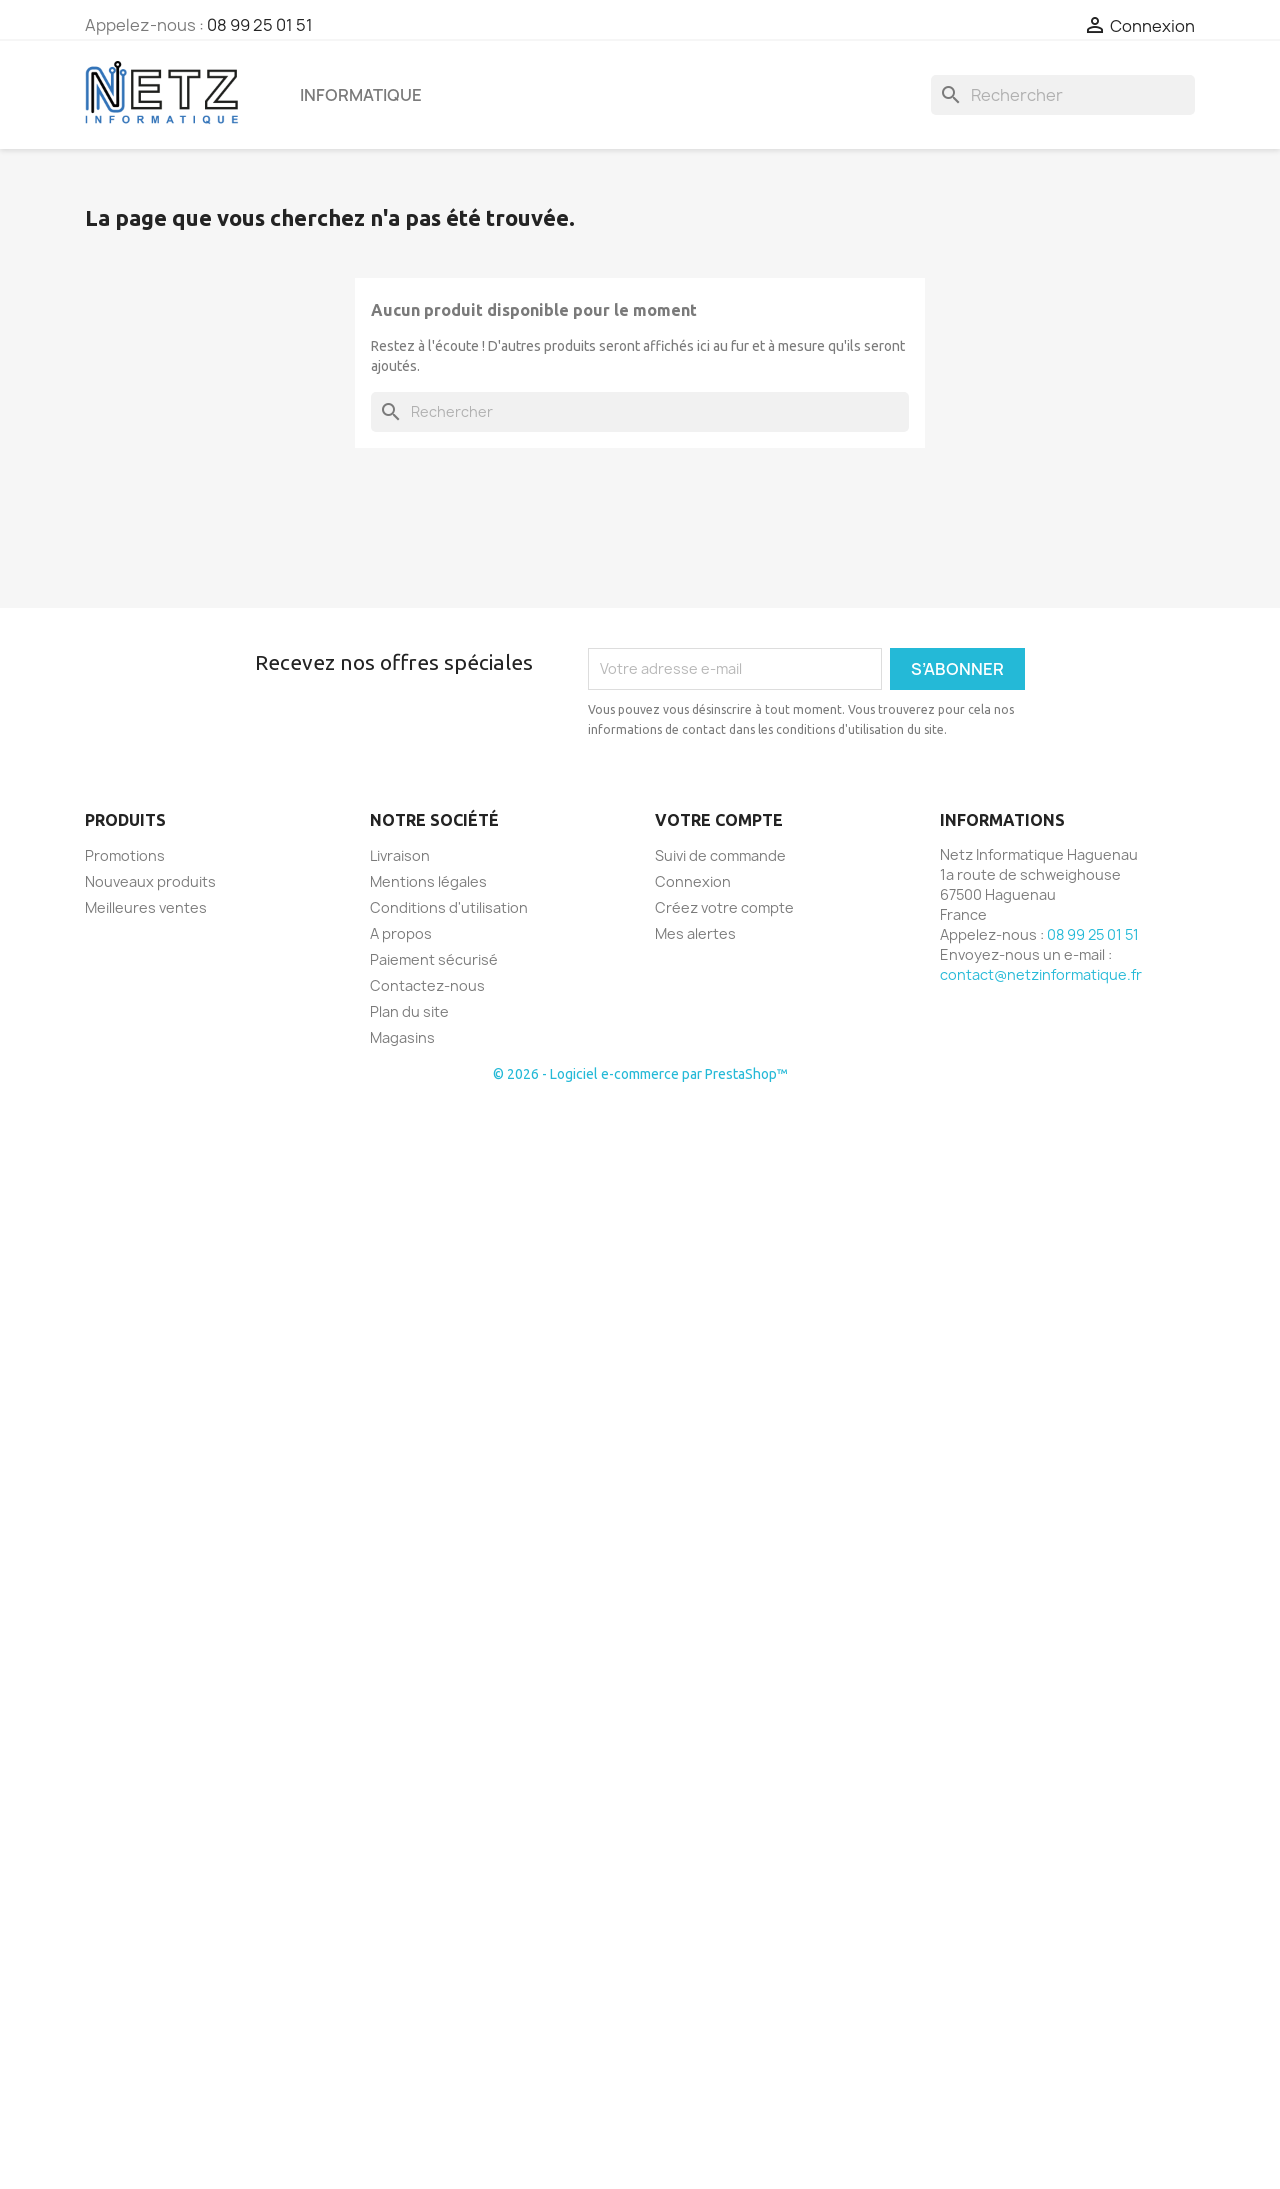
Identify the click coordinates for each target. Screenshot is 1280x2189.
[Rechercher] (1063, 95)
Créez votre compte (724, 907)
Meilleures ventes (146, 907)
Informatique (361, 95)
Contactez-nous (427, 985)
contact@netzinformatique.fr (1041, 974)
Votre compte (719, 820)
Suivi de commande (720, 855)
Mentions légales (428, 881)
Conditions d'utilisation (449, 907)
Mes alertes (695, 933)
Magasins (402, 1037)
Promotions (125, 855)
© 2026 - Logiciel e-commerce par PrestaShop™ (640, 1074)
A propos (401, 933)
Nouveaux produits (150, 881)
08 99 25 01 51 (260, 25)
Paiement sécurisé (434, 959)
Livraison (400, 855)
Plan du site (409, 1011)
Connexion (693, 881)
